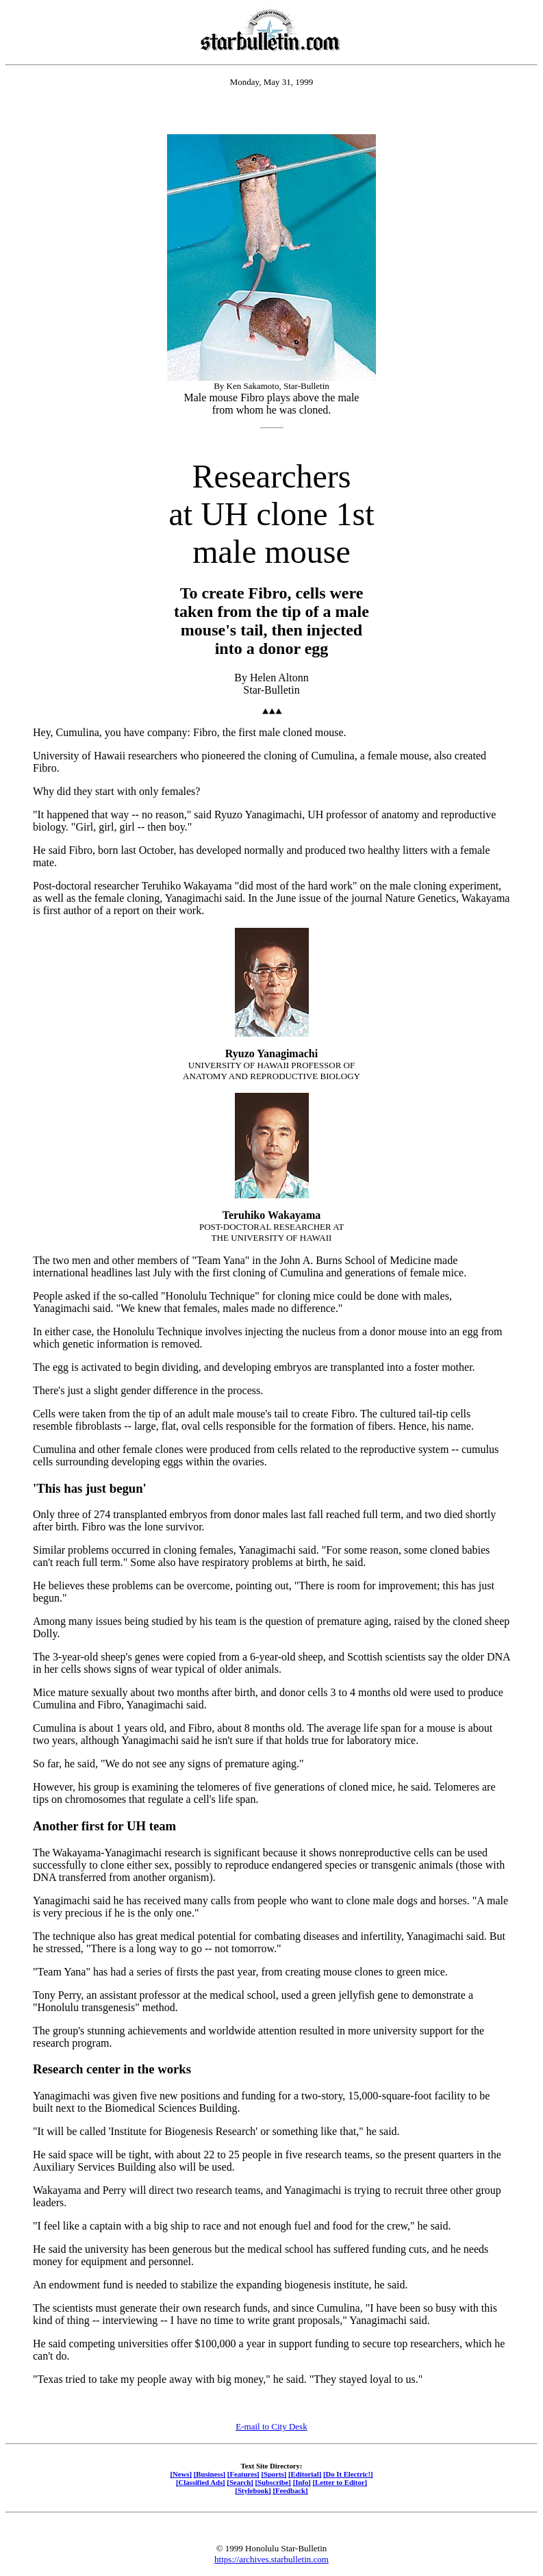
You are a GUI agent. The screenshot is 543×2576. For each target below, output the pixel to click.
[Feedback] (290, 2490)
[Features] (243, 2474)
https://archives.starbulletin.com (271, 2559)
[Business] (209, 2474)
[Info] (302, 2482)
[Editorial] (304, 2474)
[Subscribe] (273, 2482)
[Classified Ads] (200, 2482)
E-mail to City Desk (271, 2426)
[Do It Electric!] (348, 2474)
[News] (181, 2474)
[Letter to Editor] (340, 2482)
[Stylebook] (252, 2490)
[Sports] (273, 2474)
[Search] (240, 2482)
